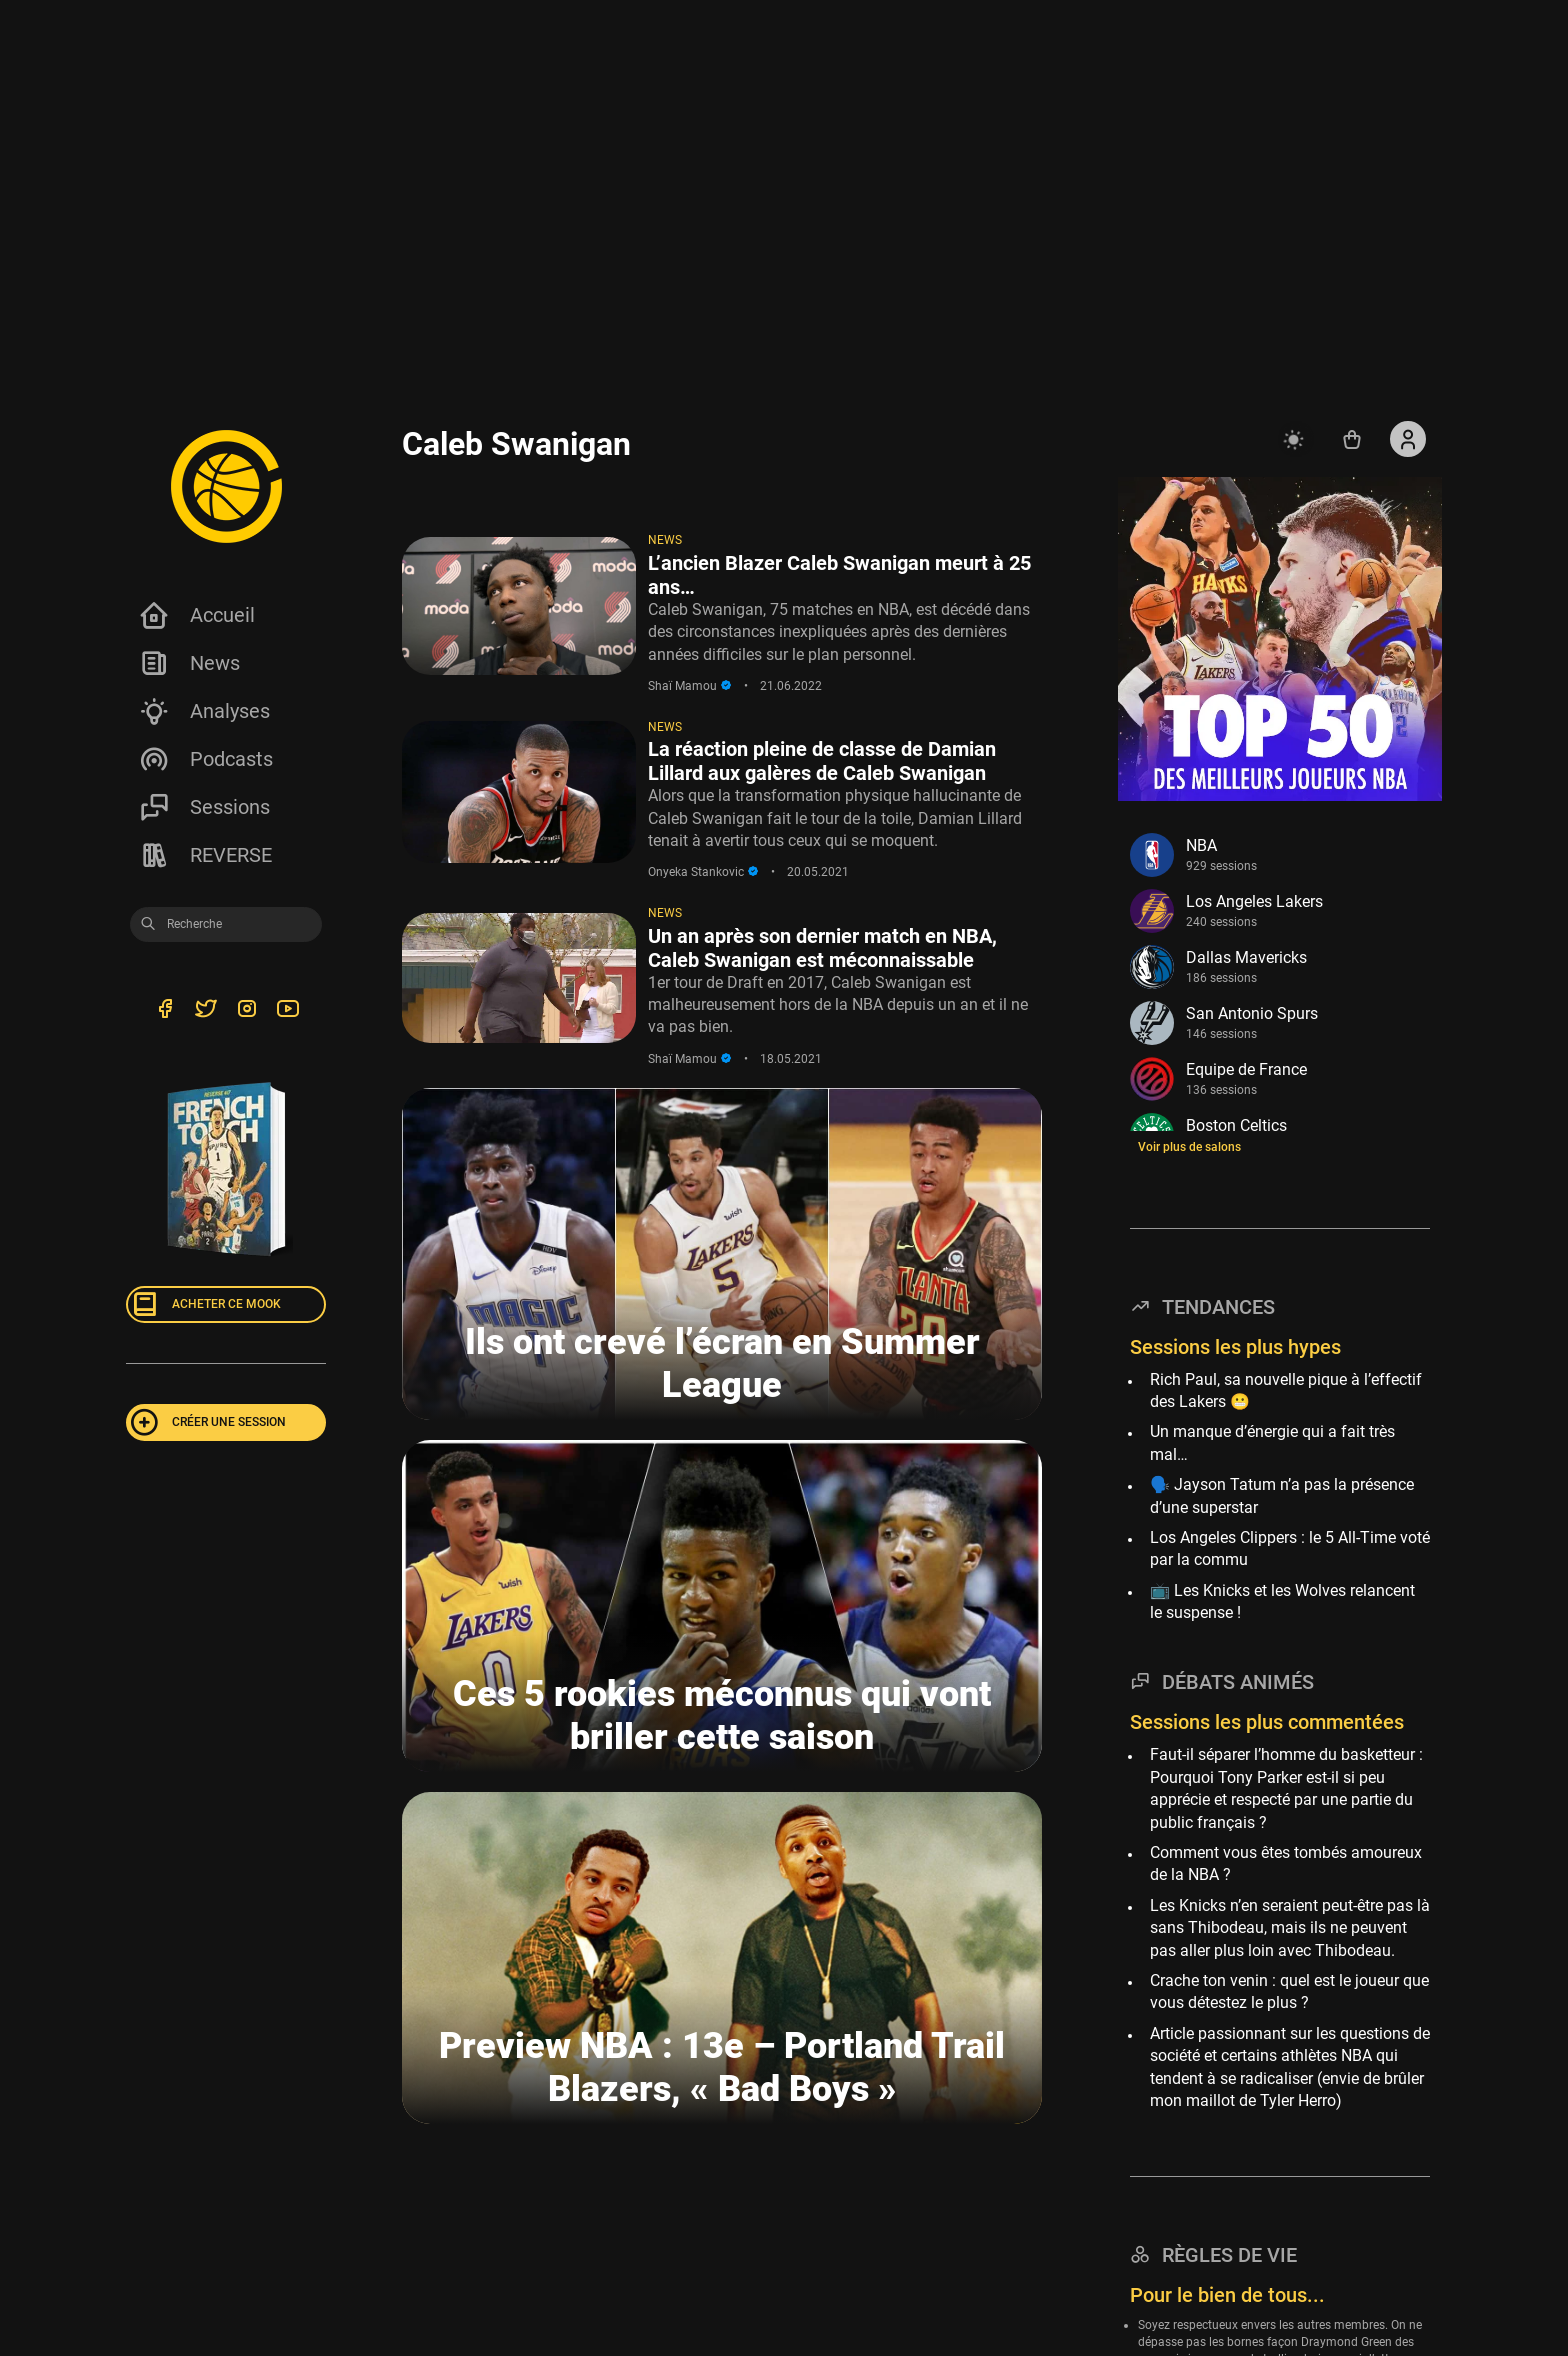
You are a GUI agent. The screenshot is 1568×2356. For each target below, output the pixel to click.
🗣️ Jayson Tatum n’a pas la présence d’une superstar (1282, 1495)
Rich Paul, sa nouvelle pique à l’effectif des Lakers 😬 (1286, 1390)
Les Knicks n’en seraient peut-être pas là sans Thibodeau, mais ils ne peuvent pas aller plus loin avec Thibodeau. (1290, 1928)
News (189, 663)
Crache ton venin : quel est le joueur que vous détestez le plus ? (1289, 1991)
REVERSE (205, 855)
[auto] (1296, 439)
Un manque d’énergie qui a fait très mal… (1272, 1442)
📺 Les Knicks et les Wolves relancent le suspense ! (1282, 1601)
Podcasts (205, 759)
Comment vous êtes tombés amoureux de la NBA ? (1286, 1863)
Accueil (196, 615)
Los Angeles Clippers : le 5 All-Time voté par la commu (1290, 1548)
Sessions (204, 807)
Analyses (204, 711)
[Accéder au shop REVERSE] (1352, 439)
